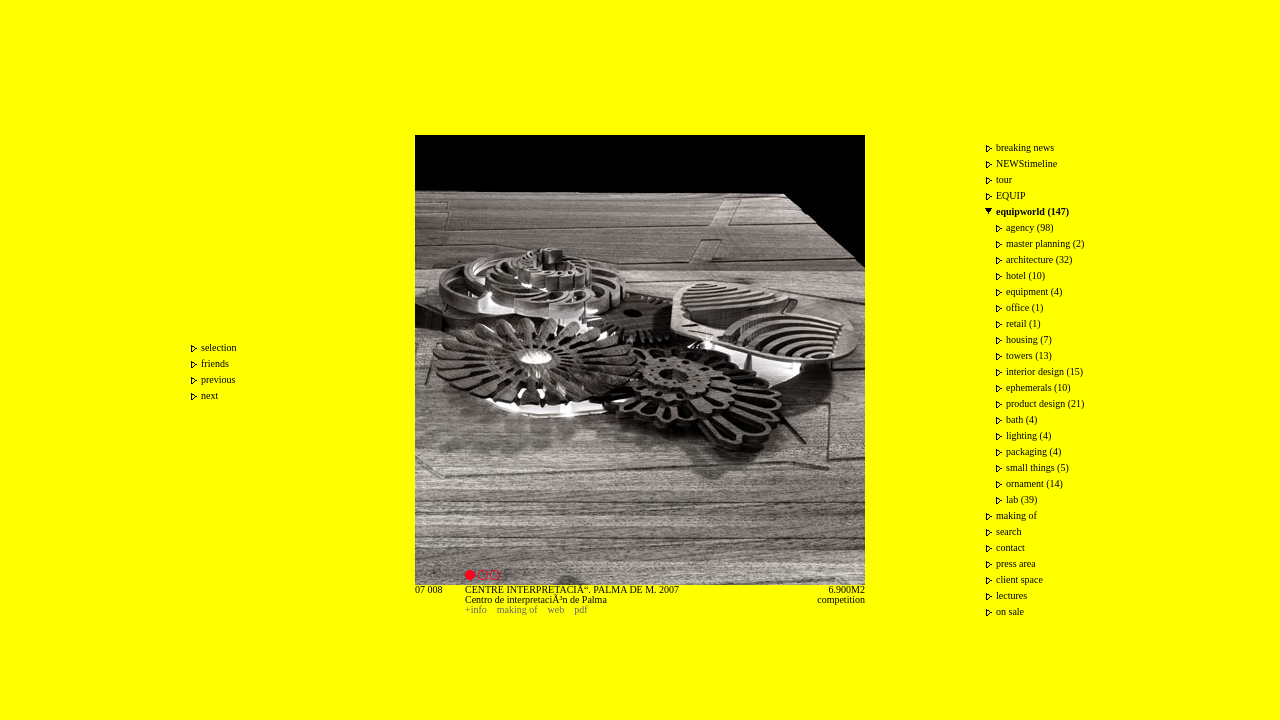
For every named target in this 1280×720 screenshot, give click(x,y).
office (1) (1024, 307)
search (1009, 531)
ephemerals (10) (1038, 387)
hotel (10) (1025, 275)
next (209, 395)
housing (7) (1029, 339)
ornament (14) (1034, 483)
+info (476, 609)
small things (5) (1037, 467)
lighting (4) (1028, 435)
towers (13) (1029, 355)
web (556, 609)
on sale (1010, 611)
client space (1019, 579)
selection (219, 347)
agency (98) (1029, 227)
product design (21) (1045, 403)
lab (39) (1021, 499)
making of (517, 609)
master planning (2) (1045, 243)
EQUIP (1010, 195)
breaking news (1025, 147)
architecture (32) (1039, 259)
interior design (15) (1044, 371)
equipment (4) (1034, 291)
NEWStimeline (1026, 163)
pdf (580, 609)
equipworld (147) (1032, 211)
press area (1016, 563)
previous (218, 379)
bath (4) (1021, 419)
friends (215, 363)
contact (1010, 547)
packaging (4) (1033, 451)
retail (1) (1023, 323)
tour (1004, 179)
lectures (1011, 595)
